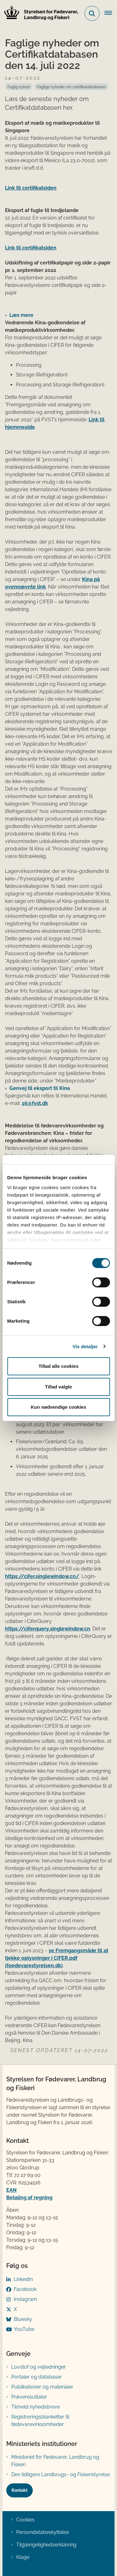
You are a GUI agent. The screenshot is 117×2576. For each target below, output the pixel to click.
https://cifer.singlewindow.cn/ (42, 1576)
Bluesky (23, 2319)
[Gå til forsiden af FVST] (39, 13)
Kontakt (19, 2490)
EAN (11, 2190)
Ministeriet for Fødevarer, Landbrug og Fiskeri (55, 2460)
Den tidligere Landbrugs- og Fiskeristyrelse (60, 2474)
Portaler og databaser (36, 2377)
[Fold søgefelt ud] (92, 13)
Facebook (25, 2289)
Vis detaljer (85, 1346)
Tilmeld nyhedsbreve (35, 2407)
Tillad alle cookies (58, 1366)
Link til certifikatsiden (30, 188)
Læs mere (21, 315)
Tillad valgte (58, 1386)
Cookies (25, 2520)
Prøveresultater (29, 2397)
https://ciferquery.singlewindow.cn (47, 1629)
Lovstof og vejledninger (38, 2367)
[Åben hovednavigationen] (111, 13)
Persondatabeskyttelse (42, 2532)
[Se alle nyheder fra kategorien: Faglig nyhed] (18, 86)
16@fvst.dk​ (35, 1103)
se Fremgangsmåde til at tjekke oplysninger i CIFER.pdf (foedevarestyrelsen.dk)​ (56, 1958)
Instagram (25, 2299)
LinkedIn (23, 2279)
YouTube (24, 2329)
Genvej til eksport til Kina (39, 1088)
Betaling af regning (29, 2198)
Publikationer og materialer (42, 2387)
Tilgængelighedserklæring (46, 2545)
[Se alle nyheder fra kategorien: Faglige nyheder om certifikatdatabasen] (71, 86)
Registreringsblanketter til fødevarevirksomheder (40, 2420)
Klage (22, 2557)
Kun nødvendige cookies (58, 1407)
